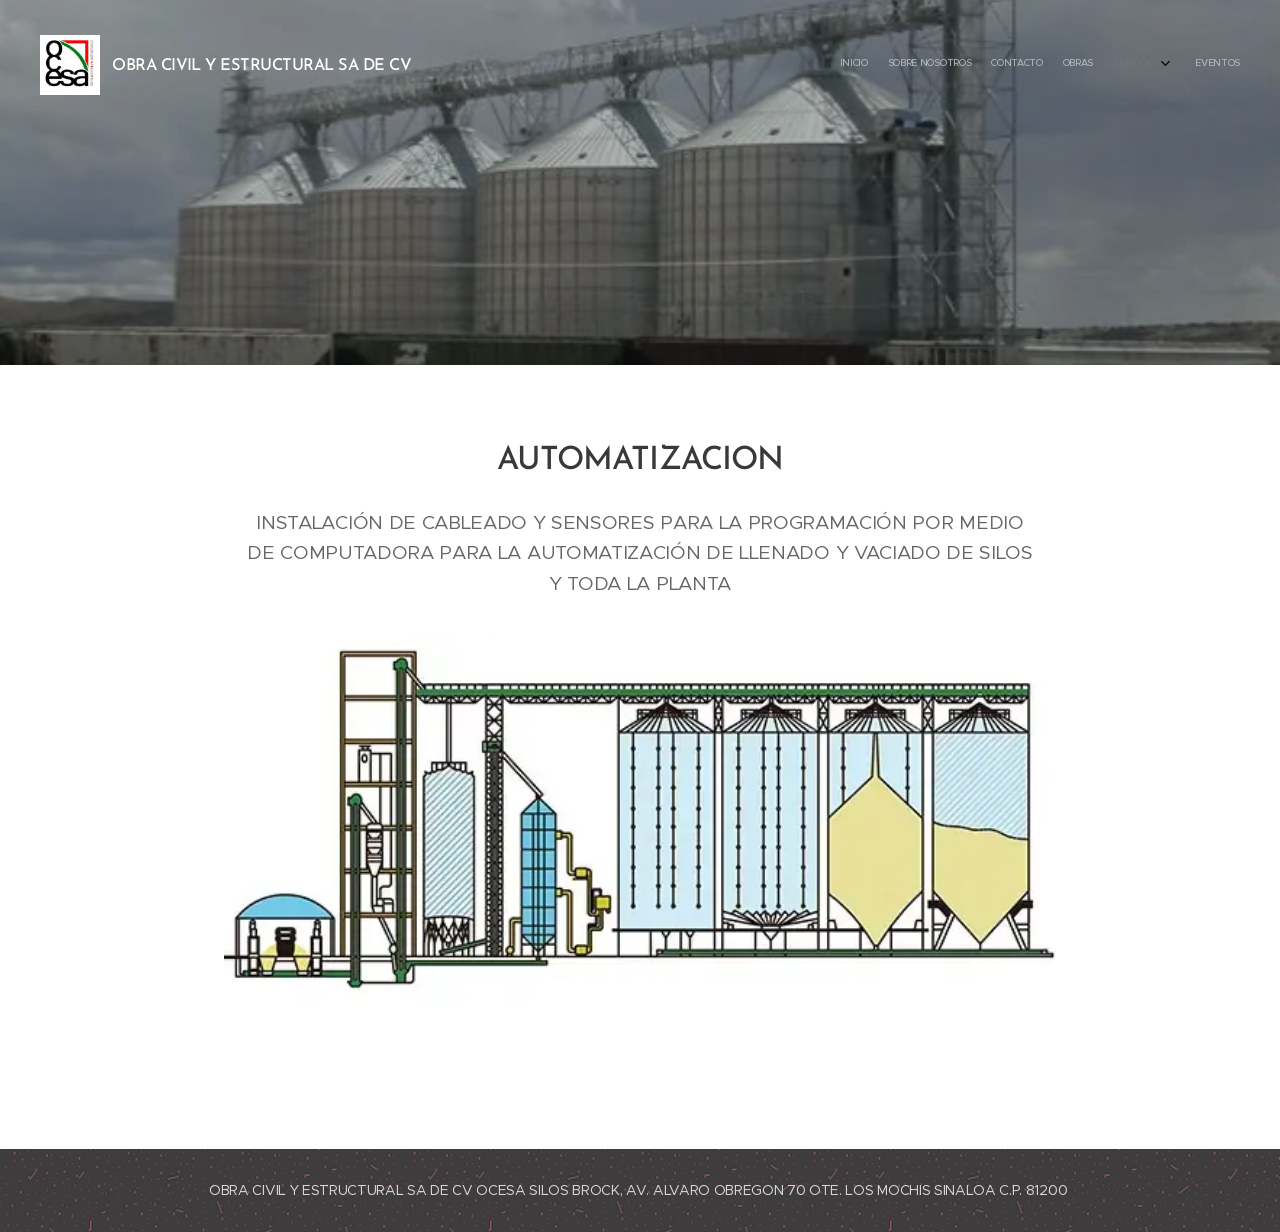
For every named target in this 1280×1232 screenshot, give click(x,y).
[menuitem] (1127, 65)
